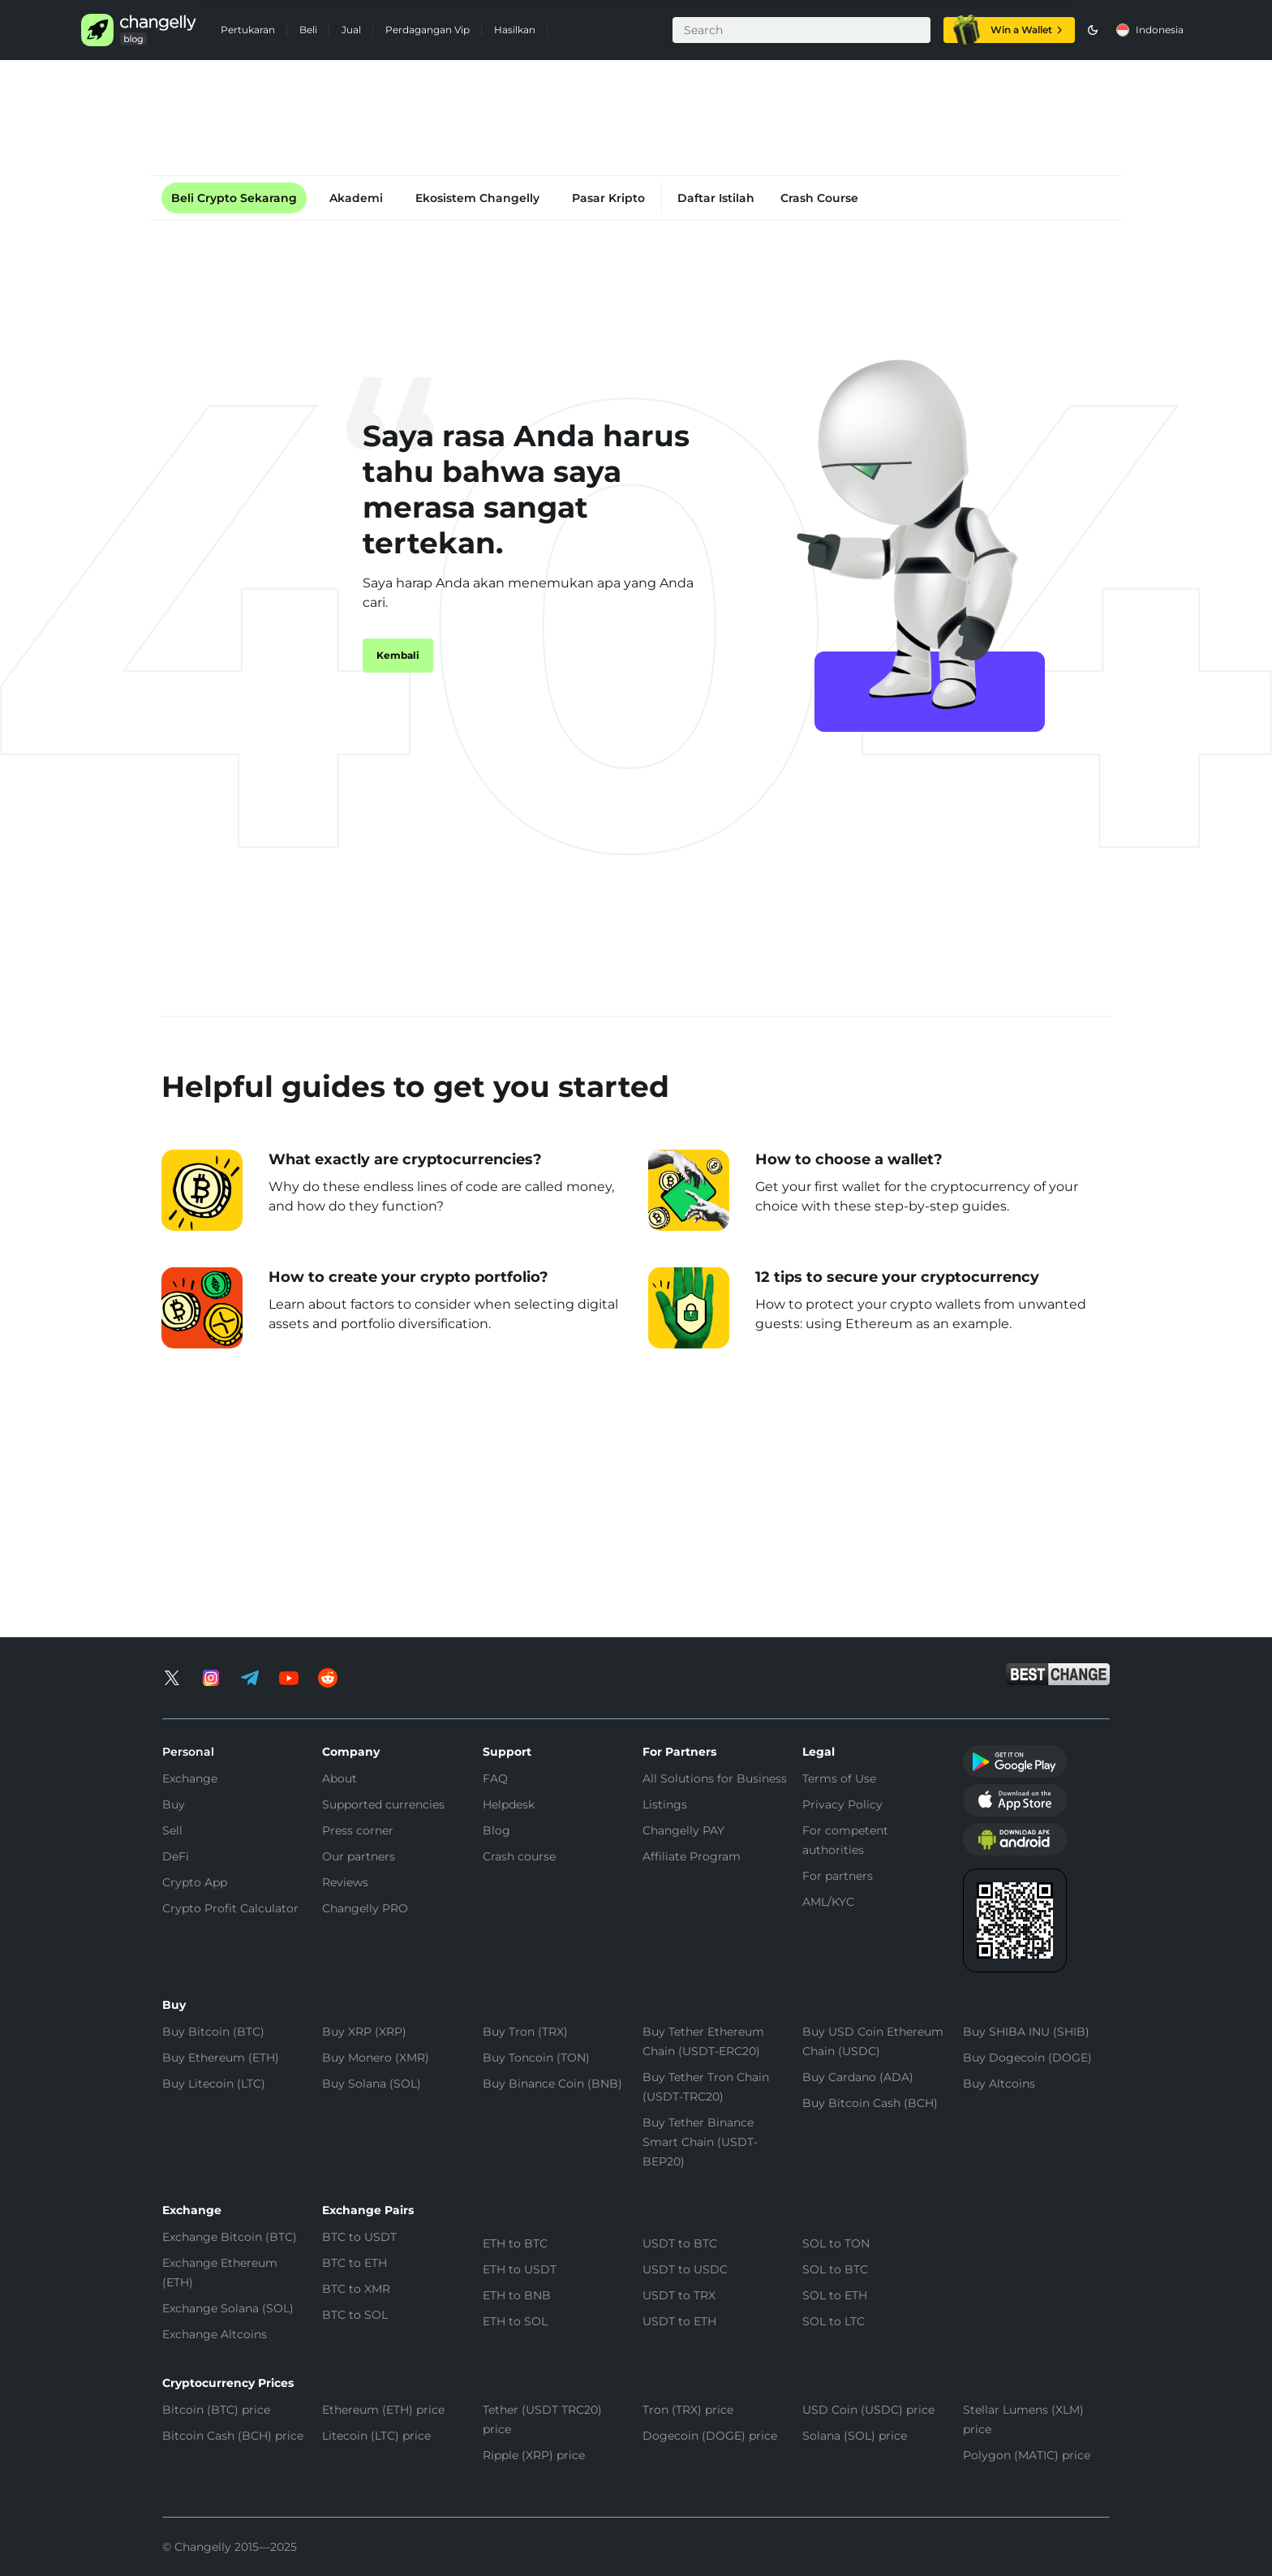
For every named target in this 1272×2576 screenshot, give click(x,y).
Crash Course (819, 198)
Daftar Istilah (715, 198)
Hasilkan (514, 30)
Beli (308, 30)
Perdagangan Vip (427, 30)
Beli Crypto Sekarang (234, 198)
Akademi (356, 198)
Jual (351, 30)
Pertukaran (248, 30)
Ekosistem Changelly (477, 198)
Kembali (397, 655)
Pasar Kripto (608, 198)
